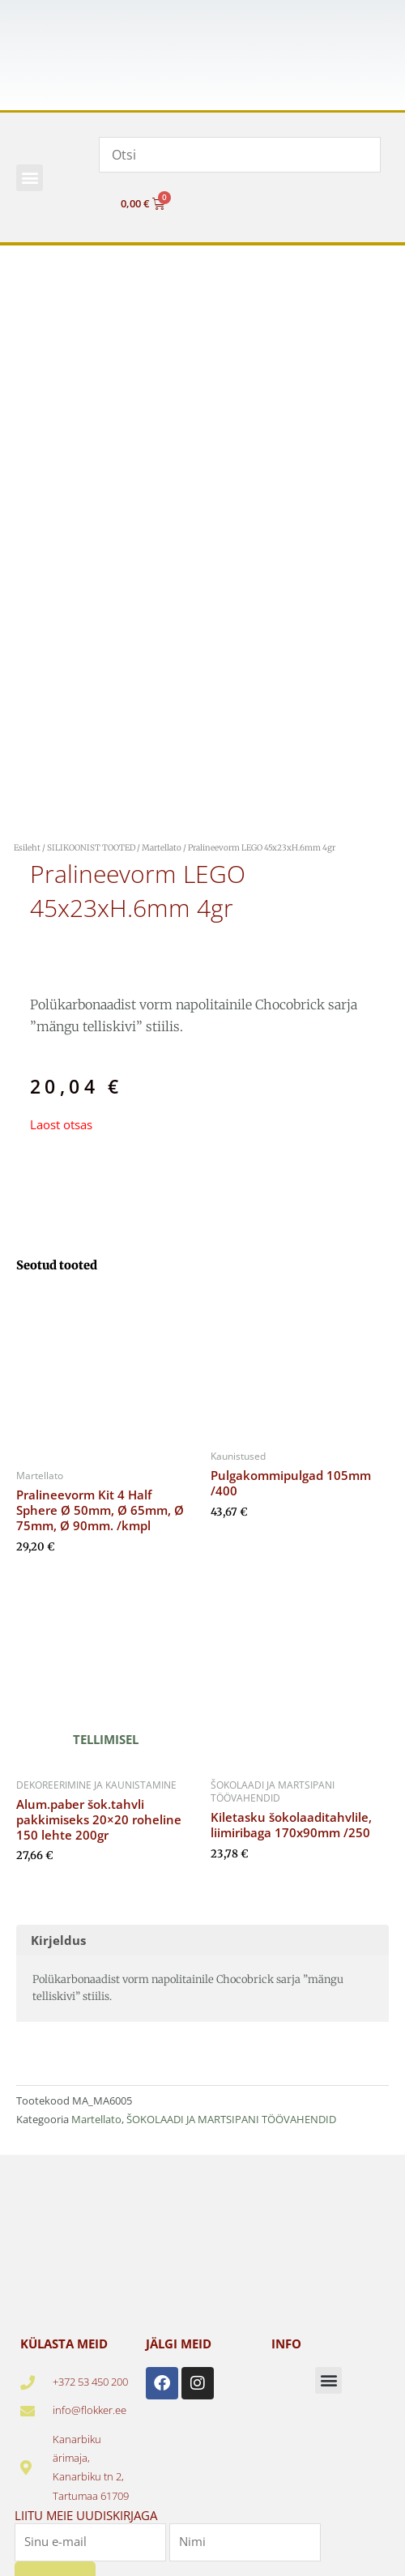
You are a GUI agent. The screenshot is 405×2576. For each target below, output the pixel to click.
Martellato (161, 847)
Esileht (27, 847)
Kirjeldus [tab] (58, 1940)
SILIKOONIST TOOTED (91, 847)
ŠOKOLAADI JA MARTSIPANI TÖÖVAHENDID (231, 2119)
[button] (29, 177)
